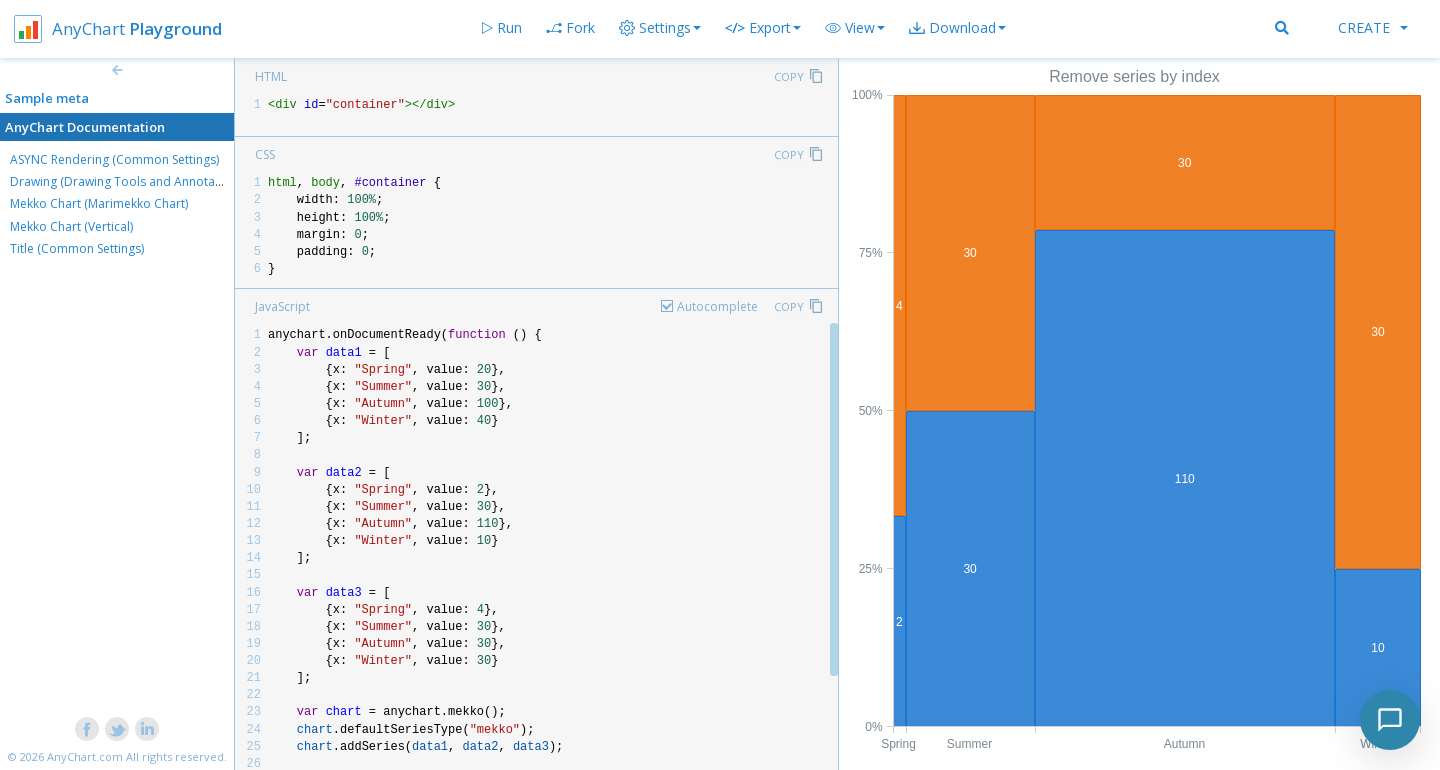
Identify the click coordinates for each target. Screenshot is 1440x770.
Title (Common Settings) (77, 248)
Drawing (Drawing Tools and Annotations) (128, 181)
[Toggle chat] (1390, 720)
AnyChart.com (85, 756)
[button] (855, 28)
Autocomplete (717, 306)
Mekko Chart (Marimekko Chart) (99, 203)
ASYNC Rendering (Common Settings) (114, 159)
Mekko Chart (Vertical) (71, 226)
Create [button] (1373, 27)
